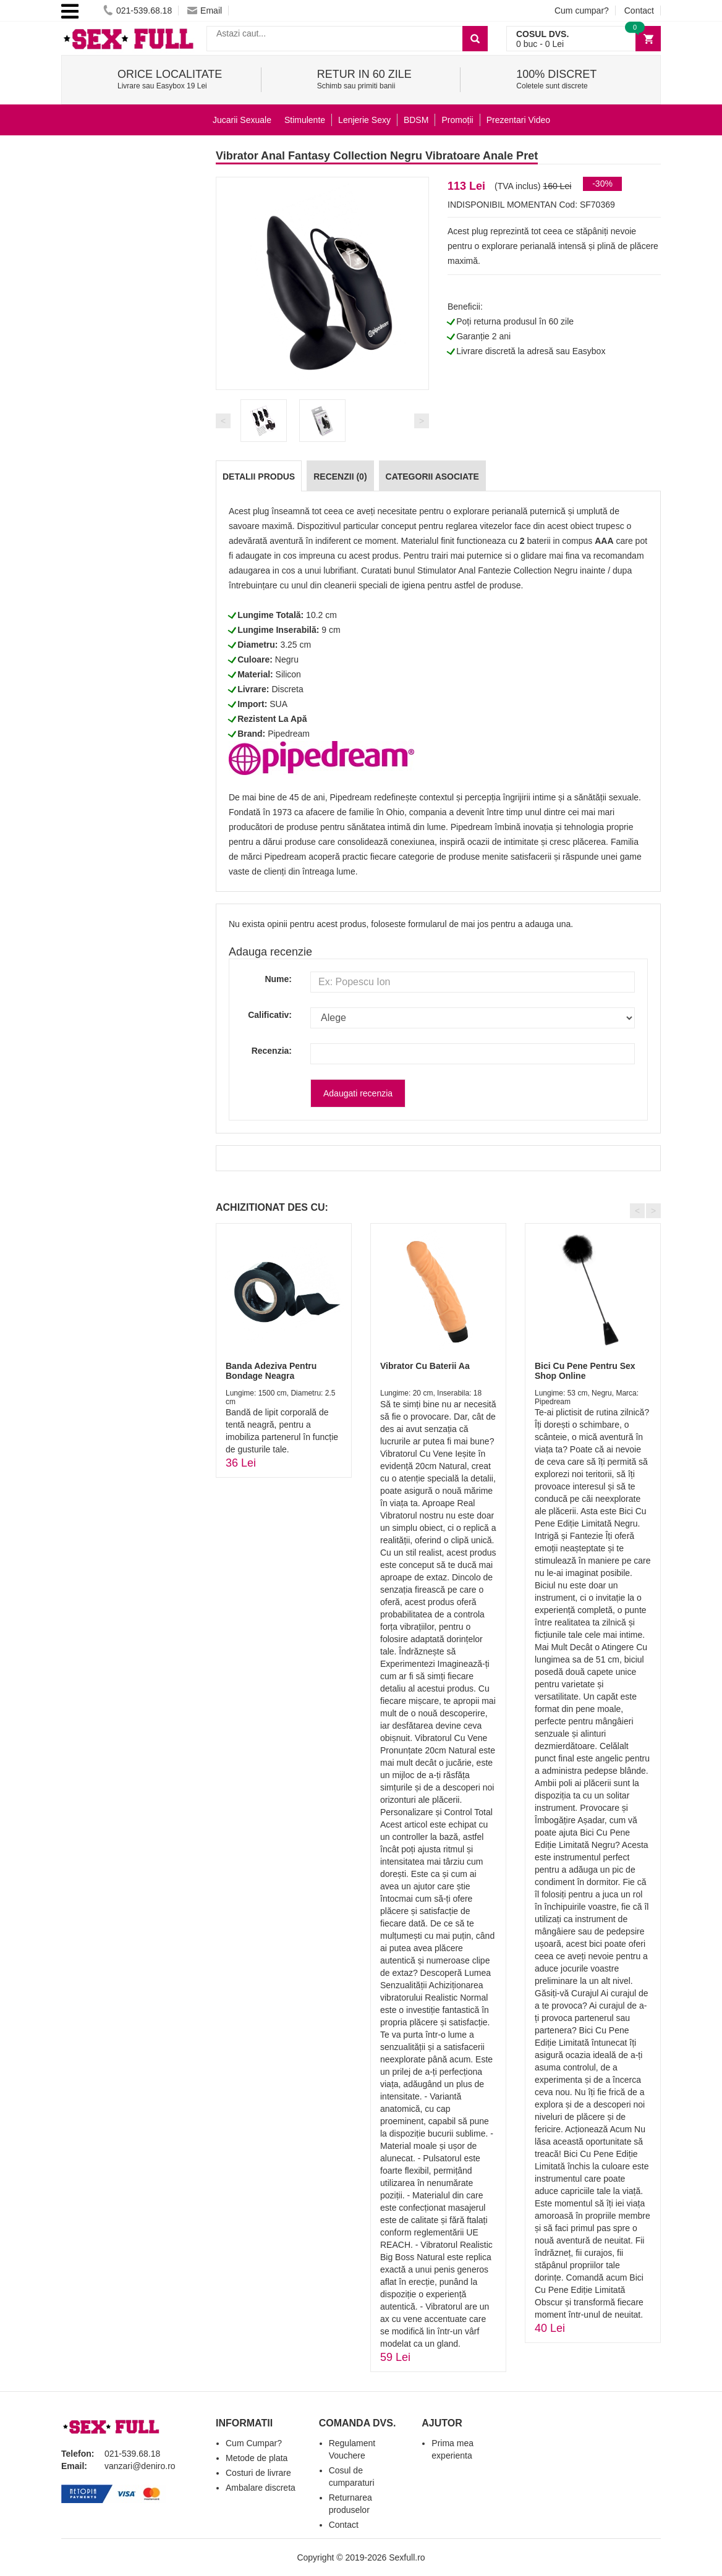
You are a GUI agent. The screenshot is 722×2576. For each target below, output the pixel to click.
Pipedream (289, 734)
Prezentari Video (518, 120)
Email (204, 10)
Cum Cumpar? (254, 2443)
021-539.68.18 (137, 10)
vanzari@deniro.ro (140, 2466)
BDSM (416, 120)
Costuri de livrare (258, 2473)
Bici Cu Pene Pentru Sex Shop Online (585, 1370)
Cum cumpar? (581, 10)
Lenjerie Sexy (364, 120)
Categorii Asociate (432, 476)
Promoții (457, 120)
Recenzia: (272, 1051)
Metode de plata (256, 2458)
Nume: (278, 979)
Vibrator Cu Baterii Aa (425, 1366)
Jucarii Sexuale (242, 120)
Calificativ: (270, 1015)
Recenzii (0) (340, 476)
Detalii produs (259, 476)
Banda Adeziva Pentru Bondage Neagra (271, 1370)
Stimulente (304, 120)
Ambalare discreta (260, 2488)
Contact (639, 10)
